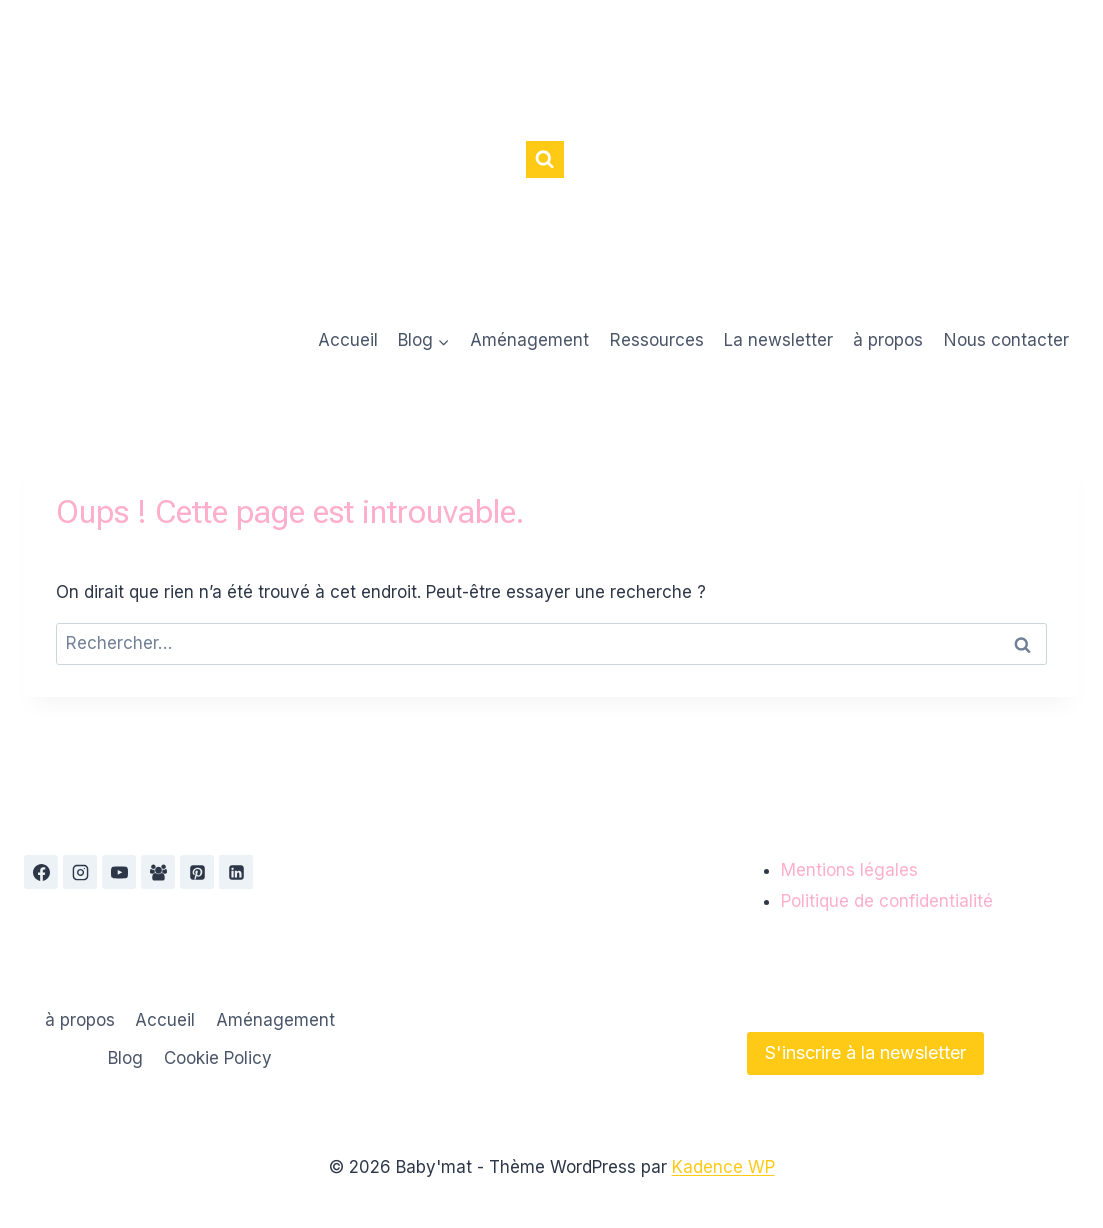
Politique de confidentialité (887, 901)
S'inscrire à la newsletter (865, 1052)
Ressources (657, 340)
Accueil (348, 340)
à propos (888, 340)
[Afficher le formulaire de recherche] (544, 159)
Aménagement (529, 340)
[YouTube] (119, 872)
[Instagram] (80, 872)
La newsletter (778, 340)
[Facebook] (41, 872)
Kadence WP (723, 1167)
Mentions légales (849, 870)
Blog (125, 1058)
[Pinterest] (197, 872)
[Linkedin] (236, 872)
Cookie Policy (218, 1058)
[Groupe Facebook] (158, 872)
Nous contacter (1006, 340)
